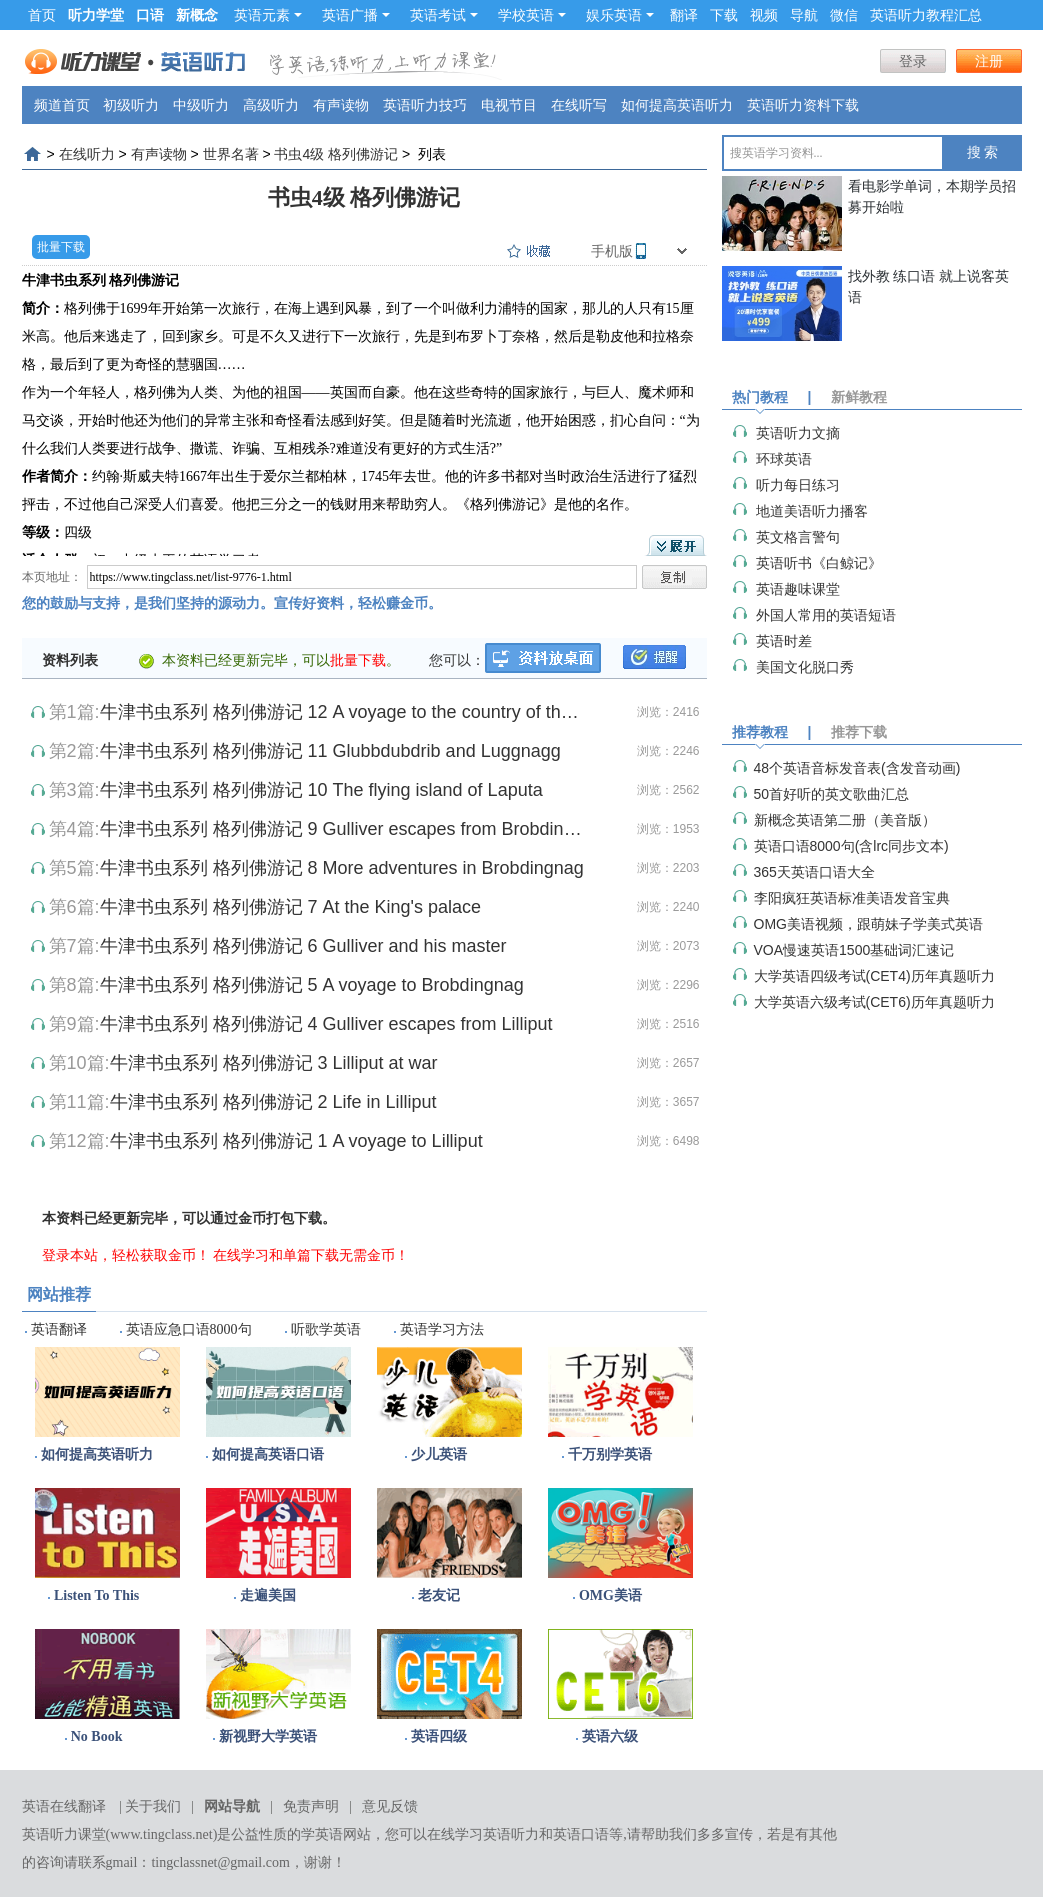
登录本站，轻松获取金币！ (126, 1255)
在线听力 (87, 154)
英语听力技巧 (425, 105)
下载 (724, 15)
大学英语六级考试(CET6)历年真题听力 (874, 1002)
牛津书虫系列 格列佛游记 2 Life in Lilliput (273, 1102)
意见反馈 (390, 1806)
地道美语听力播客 (812, 511)
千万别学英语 (610, 1454)
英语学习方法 (442, 1329)
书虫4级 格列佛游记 (336, 154)
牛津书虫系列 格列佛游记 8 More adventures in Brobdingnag (342, 868)
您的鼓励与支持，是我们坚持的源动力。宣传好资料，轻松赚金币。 (232, 603)
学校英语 (532, 15)
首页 (42, 15)
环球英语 (784, 459)
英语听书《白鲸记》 (819, 563)
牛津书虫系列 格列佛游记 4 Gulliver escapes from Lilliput (326, 1024)
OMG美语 (610, 1595)
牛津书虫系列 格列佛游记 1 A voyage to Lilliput (296, 1141)
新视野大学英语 (268, 1736)
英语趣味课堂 (798, 589)
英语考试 (444, 15)
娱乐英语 (620, 15)
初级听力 (131, 105)
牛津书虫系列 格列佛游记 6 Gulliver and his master (303, 946)
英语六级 (610, 1736)
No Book (97, 1736)
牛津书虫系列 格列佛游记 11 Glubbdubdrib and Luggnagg (330, 751)
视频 (764, 15)
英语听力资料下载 (803, 105)
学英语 (322, 1834)
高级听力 (271, 105)
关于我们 (153, 1806)
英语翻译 (59, 1329)
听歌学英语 (326, 1329)
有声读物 (341, 105)
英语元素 (268, 15)
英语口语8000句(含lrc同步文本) (851, 846)
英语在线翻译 (64, 1806)
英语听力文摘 (798, 433)
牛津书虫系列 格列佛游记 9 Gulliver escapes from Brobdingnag (342, 829)
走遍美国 (268, 1595)
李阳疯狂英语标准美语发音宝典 (852, 898)
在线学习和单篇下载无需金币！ (311, 1255)
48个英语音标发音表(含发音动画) (857, 768)
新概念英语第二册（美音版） (845, 820)
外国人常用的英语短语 (826, 615)
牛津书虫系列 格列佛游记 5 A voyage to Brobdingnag (312, 985)
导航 (804, 15)
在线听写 (579, 105)
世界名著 (231, 154)
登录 (913, 61)
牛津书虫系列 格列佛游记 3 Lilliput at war (274, 1063)
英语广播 (356, 15)
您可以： (457, 660)
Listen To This (96, 1595)
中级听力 (201, 105)
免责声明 (311, 1806)
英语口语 (581, 1834)
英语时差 (784, 641)
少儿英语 (439, 1454)
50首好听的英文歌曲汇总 (832, 794)
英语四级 (439, 1736)
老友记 (439, 1595)
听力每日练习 (798, 485)
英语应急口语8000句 (189, 1329)
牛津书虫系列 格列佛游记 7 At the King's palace (291, 907)
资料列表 (70, 660)
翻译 (684, 15)
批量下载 (61, 247)
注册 (989, 61)
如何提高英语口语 (268, 1454)
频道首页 (62, 105)
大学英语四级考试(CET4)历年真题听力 (874, 976)
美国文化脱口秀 (805, 667)
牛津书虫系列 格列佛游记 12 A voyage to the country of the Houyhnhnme (342, 712)
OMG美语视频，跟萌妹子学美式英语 (868, 924)
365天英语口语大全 (814, 872)
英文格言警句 (798, 537)
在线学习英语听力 (483, 1834)
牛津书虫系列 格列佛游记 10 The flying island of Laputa (321, 790)
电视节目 (509, 105)
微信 (844, 15)
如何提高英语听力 (677, 105)
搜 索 (983, 152)
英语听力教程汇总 (926, 15)
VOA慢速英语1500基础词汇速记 (854, 950)
